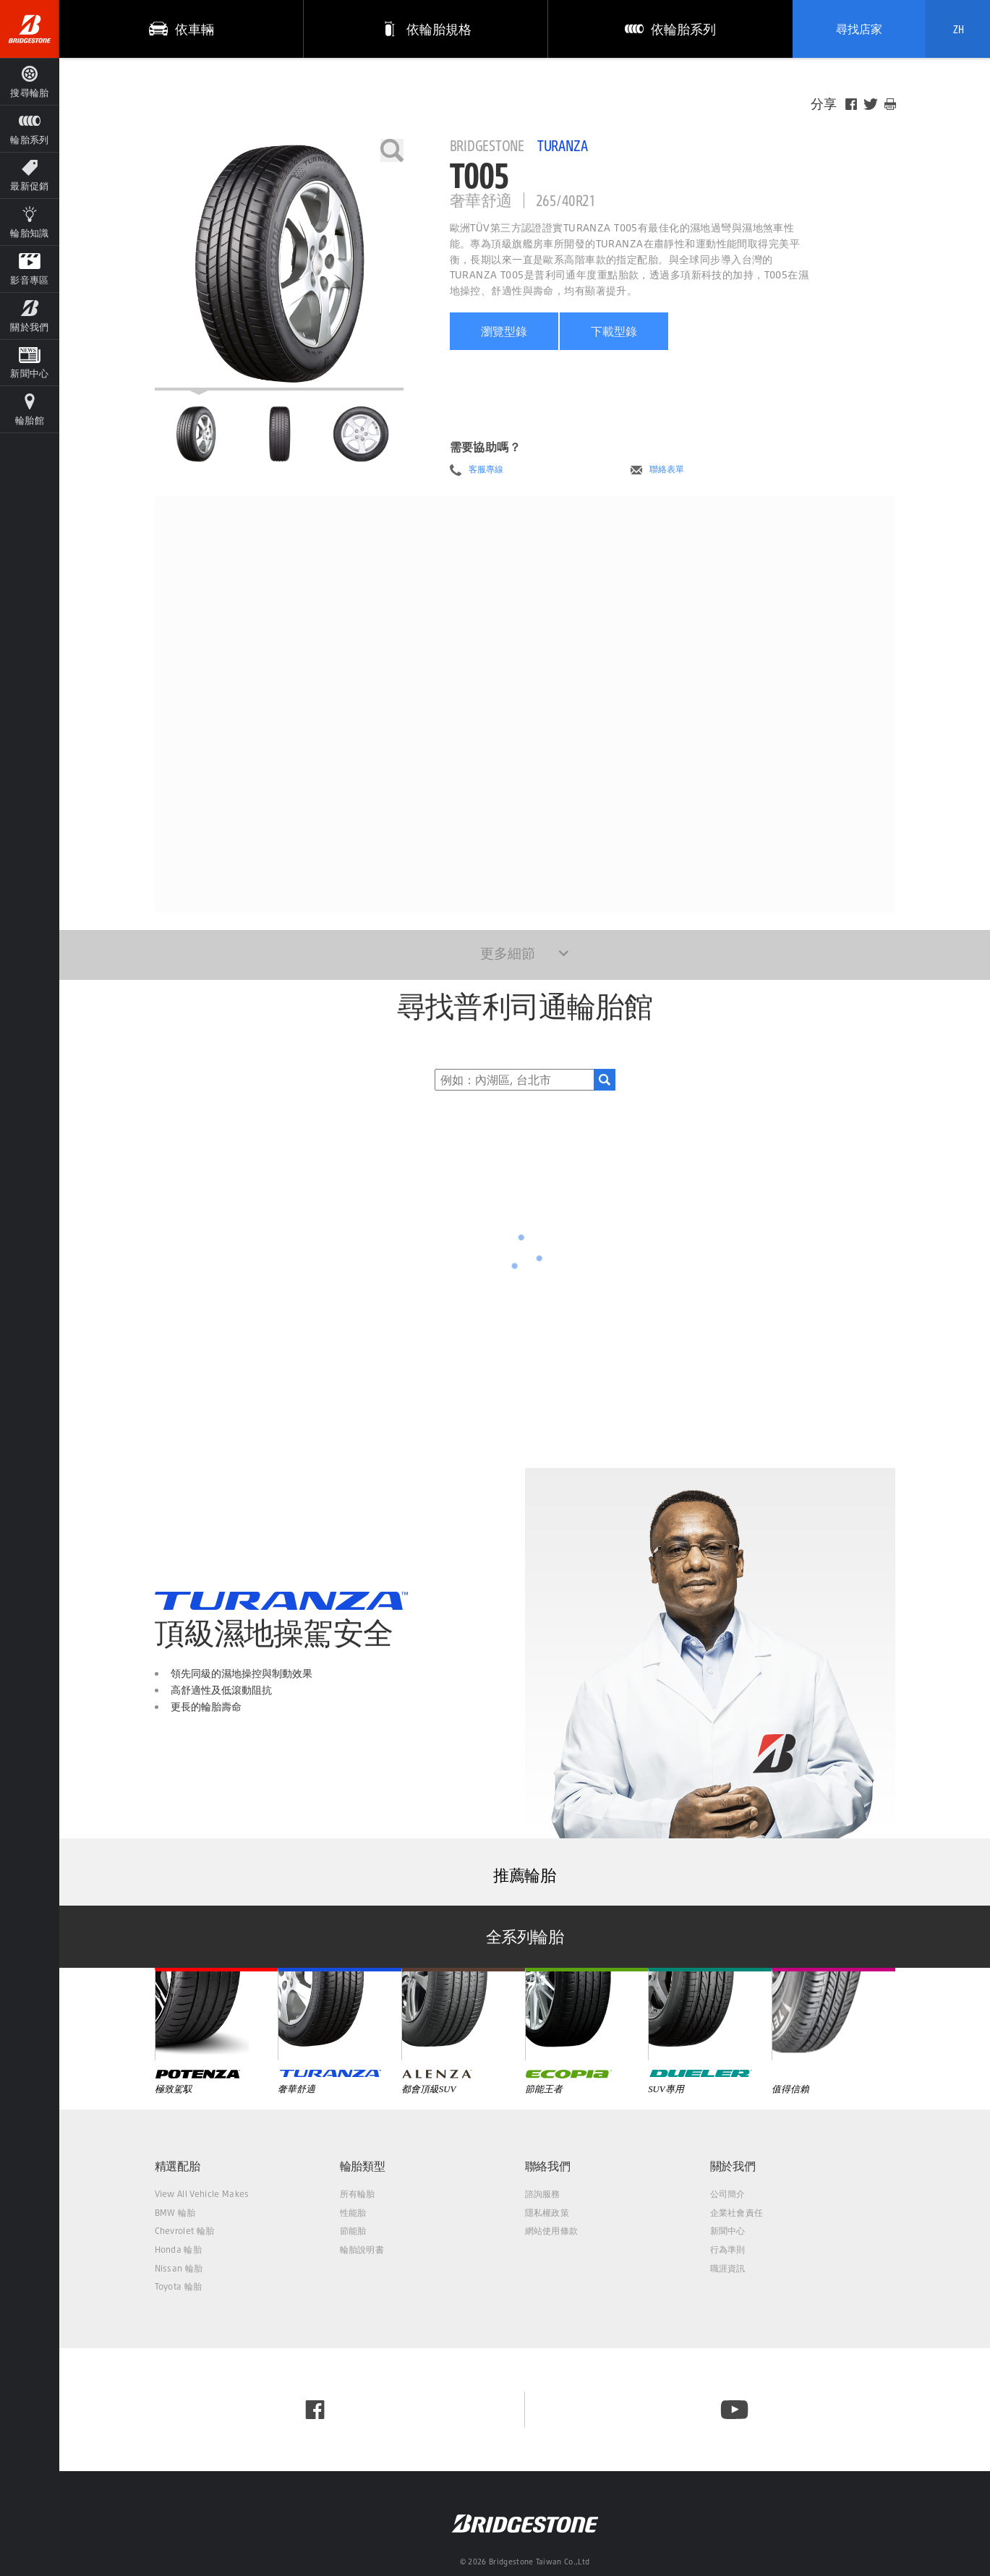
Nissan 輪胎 (179, 2268)
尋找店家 (859, 29)
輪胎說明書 (362, 2249)
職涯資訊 (728, 2268)
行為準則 (728, 2249)
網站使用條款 (552, 2230)
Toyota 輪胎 (178, 2286)
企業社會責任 (737, 2212)
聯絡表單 (666, 469)
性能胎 (353, 2212)
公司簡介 (728, 2193)
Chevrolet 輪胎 (185, 2230)
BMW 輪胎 (175, 2212)
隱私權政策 (547, 2212)
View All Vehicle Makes (202, 2193)
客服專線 (486, 469)
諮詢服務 (542, 2193)
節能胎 (353, 2230)
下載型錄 (614, 331)
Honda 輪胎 (178, 2249)
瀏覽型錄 (504, 331)
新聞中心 (728, 2230)
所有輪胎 (357, 2193)
